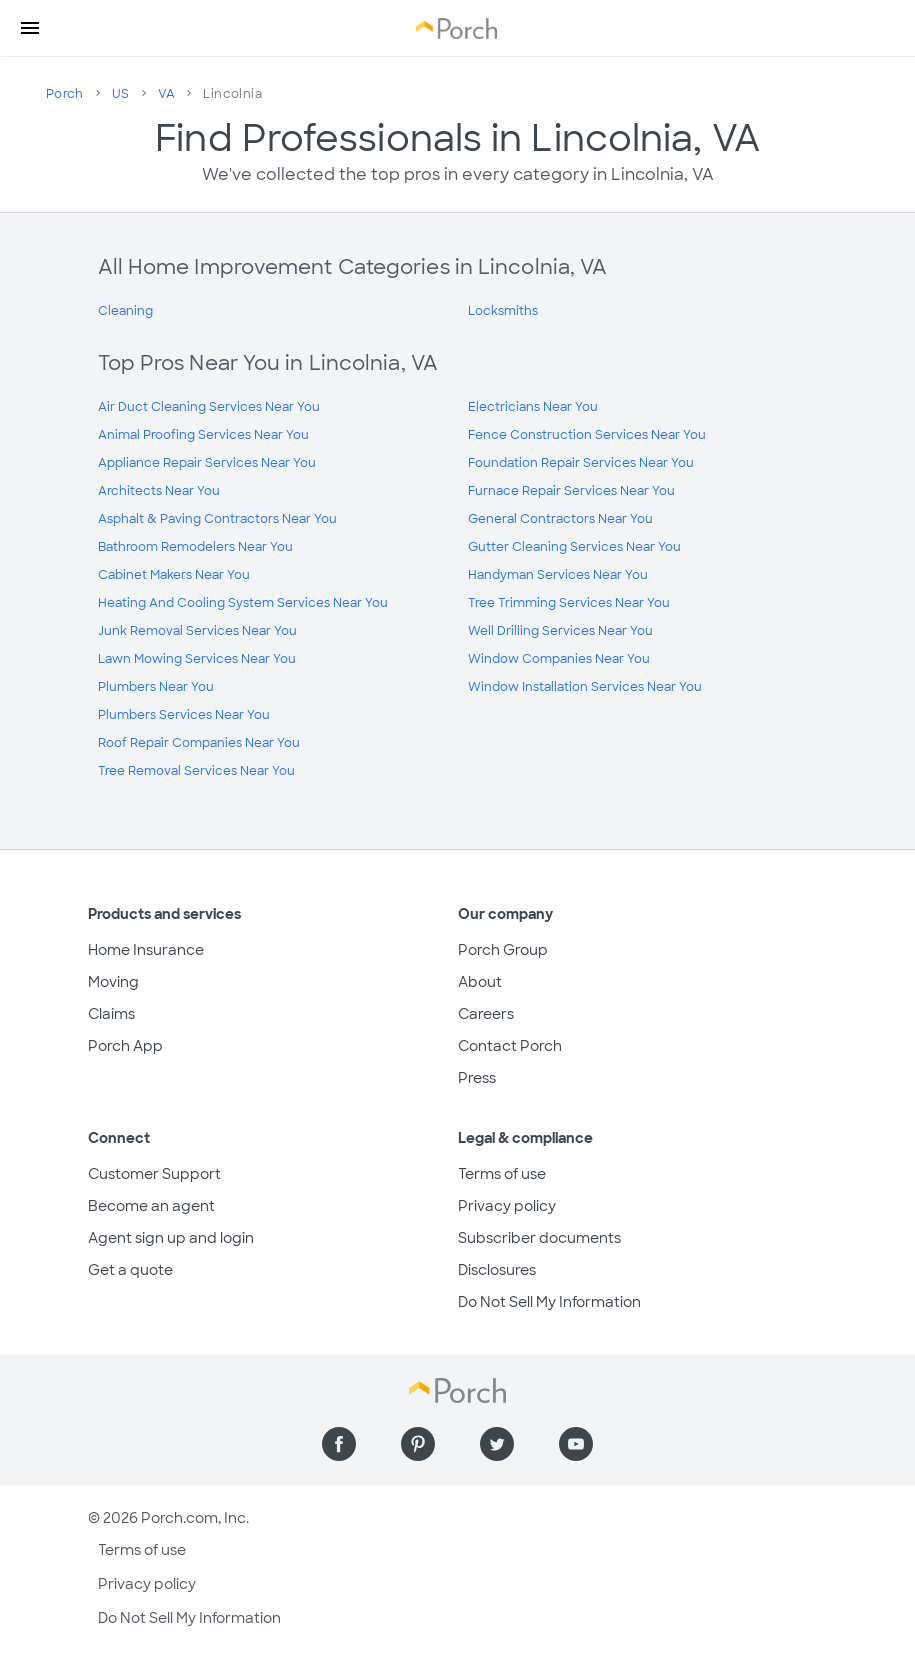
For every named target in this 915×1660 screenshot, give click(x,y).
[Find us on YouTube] (576, 1444)
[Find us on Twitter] (497, 1444)
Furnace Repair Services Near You (571, 491)
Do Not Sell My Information (549, 1302)
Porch (65, 94)
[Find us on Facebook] (339, 1444)
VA (167, 94)
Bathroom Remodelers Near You (195, 547)
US (121, 94)
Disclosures (497, 1270)
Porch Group (503, 950)
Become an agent (151, 1206)
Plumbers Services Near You (184, 715)
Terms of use (502, 1174)
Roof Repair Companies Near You (199, 743)
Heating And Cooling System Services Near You (243, 603)
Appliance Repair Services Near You (207, 463)
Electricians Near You (533, 407)
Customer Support (154, 1174)
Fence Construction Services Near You (587, 435)
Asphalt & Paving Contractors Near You (217, 519)
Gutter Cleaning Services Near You (574, 547)
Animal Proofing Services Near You (203, 435)
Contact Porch (510, 1046)
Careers (486, 1014)
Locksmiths (503, 311)
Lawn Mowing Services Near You (197, 659)
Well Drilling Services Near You (560, 631)
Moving (113, 982)
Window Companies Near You (559, 659)
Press (477, 1078)
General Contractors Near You (560, 519)
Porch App (125, 1046)
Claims (111, 1014)
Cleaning (125, 311)
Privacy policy (507, 1206)
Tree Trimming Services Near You (569, 603)
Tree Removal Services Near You (196, 771)
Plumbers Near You (156, 687)
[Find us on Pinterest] (418, 1444)
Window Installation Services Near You (585, 687)
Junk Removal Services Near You (197, 631)
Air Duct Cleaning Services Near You (209, 407)
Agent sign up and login (171, 1238)
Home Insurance (146, 950)
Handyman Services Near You (558, 575)
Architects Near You (159, 491)
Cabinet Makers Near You (174, 575)
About (480, 982)
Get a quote (130, 1270)
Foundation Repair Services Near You (581, 463)
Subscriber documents (539, 1238)
